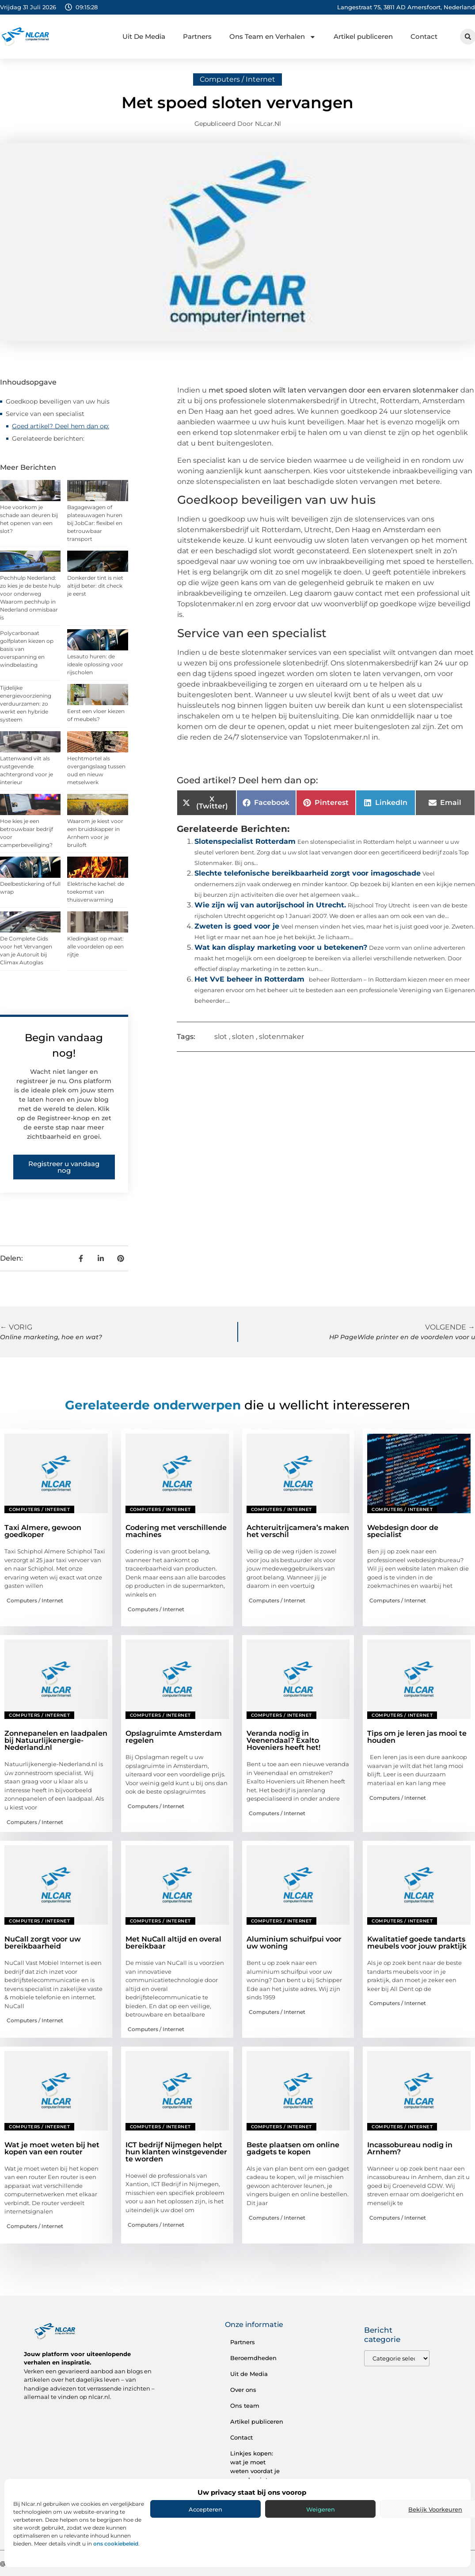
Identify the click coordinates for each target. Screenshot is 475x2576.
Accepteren (205, 2509)
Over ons (243, 2389)
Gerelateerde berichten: (48, 438)
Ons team (244, 2405)
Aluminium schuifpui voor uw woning (294, 1942)
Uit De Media (143, 36)
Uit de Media (249, 2373)
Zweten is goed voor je (236, 926)
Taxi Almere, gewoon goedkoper (42, 1531)
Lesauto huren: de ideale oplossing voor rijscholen (95, 664)
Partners (197, 36)
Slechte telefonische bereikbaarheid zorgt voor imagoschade (307, 873)
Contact (423, 36)
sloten (243, 1036)
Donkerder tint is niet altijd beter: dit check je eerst (95, 585)
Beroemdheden (253, 2357)
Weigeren (320, 2509)
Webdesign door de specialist (402, 1531)
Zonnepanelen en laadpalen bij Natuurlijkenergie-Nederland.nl (55, 1740)
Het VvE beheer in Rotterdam (249, 979)
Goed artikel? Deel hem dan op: (60, 426)
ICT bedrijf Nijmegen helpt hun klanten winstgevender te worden (176, 2152)
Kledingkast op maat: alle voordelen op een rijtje (95, 946)
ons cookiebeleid (115, 2543)
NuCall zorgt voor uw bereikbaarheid (42, 1942)
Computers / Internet (237, 79)
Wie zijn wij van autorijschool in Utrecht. (270, 905)
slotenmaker (281, 1036)
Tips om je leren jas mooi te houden (417, 1737)
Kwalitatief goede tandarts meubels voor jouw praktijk (417, 1942)
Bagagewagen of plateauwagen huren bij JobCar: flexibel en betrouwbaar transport (94, 523)
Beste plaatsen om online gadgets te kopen (293, 2148)
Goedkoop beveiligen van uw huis (58, 401)
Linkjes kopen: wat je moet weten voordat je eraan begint (255, 2466)
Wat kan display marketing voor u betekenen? (280, 947)
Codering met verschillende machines (176, 1531)
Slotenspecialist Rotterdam (245, 841)
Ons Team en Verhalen (272, 37)
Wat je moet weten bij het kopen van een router (51, 2148)
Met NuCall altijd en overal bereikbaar (173, 1942)
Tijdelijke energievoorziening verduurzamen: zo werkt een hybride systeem (25, 703)
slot (220, 1036)
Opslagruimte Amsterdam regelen (173, 1737)
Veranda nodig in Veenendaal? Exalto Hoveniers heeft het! (283, 1740)
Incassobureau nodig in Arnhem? (409, 2148)
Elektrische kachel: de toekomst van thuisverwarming (95, 891)
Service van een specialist (45, 414)
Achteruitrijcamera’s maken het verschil (298, 1531)
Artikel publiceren (363, 36)
